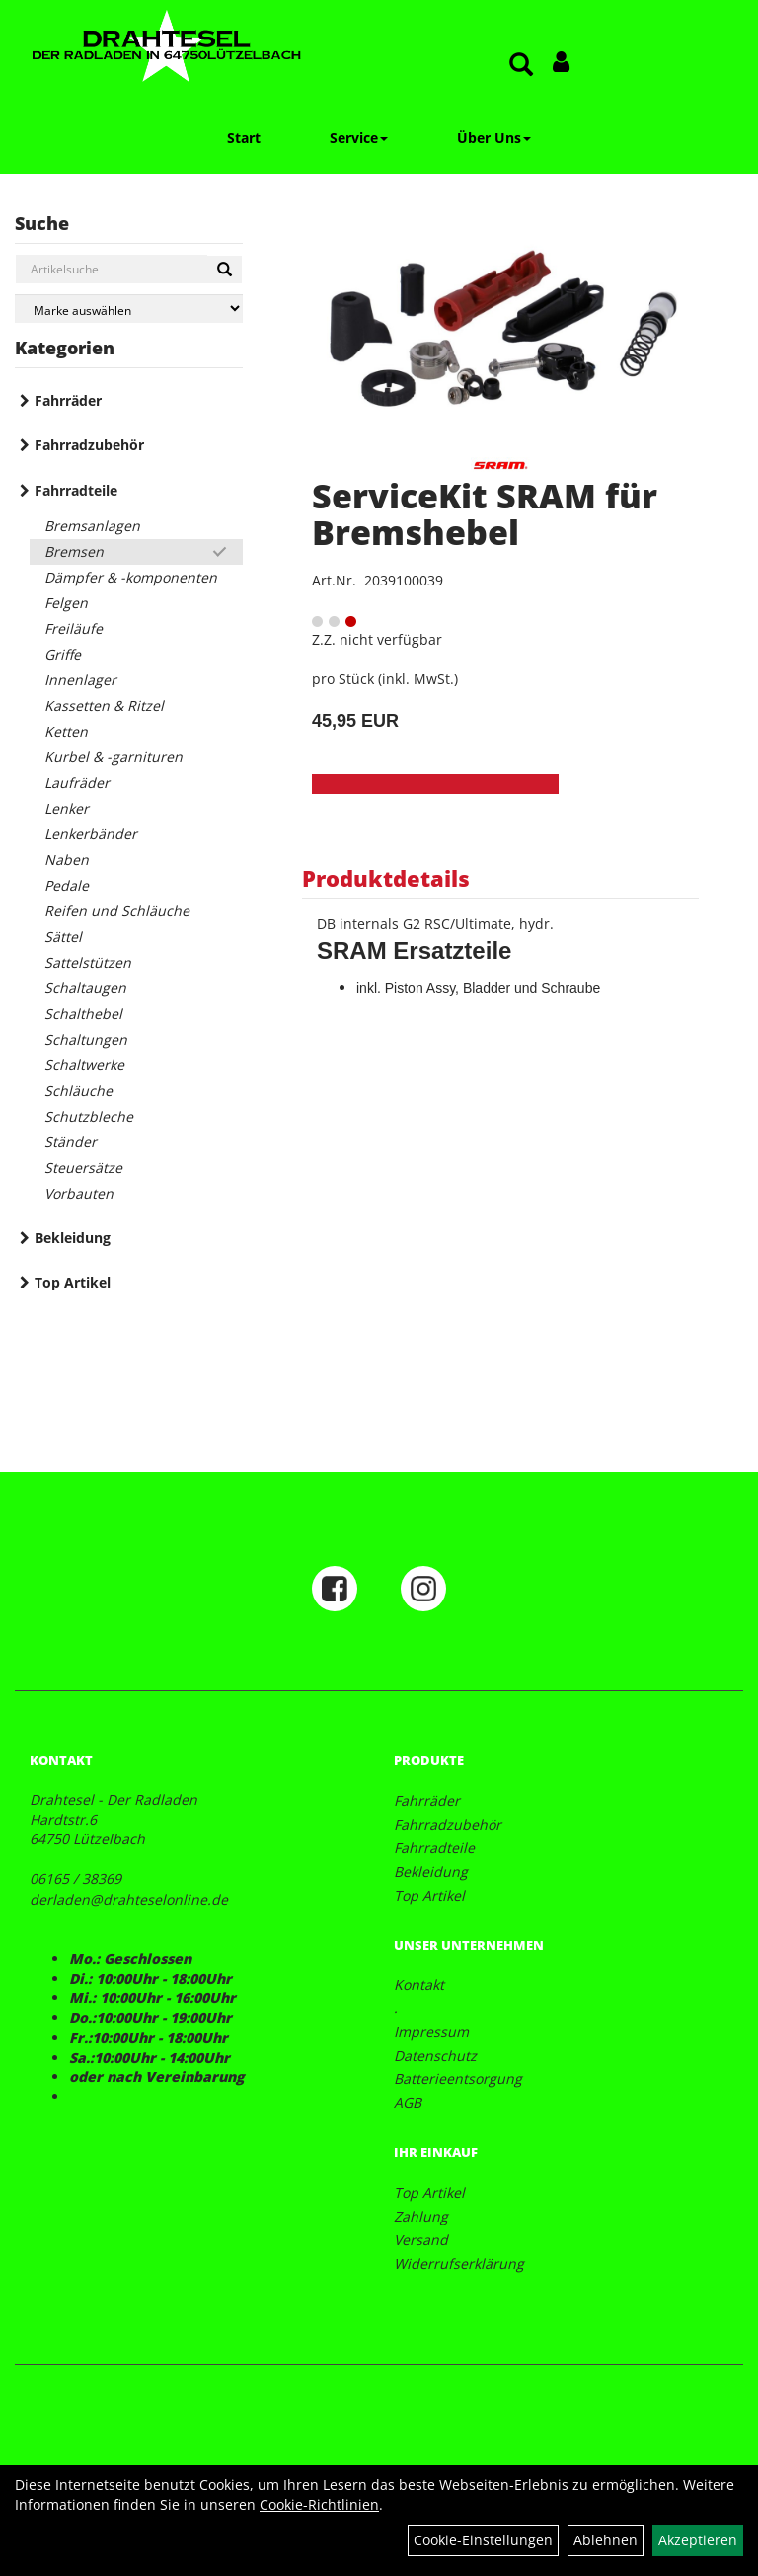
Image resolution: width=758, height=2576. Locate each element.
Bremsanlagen (92, 525)
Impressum (431, 2031)
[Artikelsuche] (521, 65)
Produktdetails (386, 878)
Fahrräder (68, 400)
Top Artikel (73, 1282)
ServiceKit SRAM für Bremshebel (484, 514)
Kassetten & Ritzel (104, 705)
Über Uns (494, 137)
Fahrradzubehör (89, 444)
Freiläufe (73, 628)
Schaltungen (85, 1039)
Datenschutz (435, 2055)
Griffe (62, 654)
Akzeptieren (697, 2540)
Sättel (63, 936)
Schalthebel (83, 1013)
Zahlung (421, 2216)
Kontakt (419, 1984)
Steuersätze (83, 1167)
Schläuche (78, 1090)
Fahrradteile (76, 490)
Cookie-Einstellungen (483, 2540)
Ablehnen (605, 2540)
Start (244, 137)
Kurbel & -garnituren (113, 756)
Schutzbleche (88, 1116)
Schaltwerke (84, 1064)
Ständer (70, 1141)
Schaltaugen (85, 987)
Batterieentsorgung (458, 2078)
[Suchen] (224, 269)
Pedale (66, 885)
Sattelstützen (87, 962)
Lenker (66, 808)
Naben (66, 859)
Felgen (66, 602)
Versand (421, 2239)
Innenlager (80, 679)
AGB (407, 2102)
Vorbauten (79, 1193)
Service (359, 137)
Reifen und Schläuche (117, 910)
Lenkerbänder (90, 833)
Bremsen (74, 551)
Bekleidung (73, 1237)
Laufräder (77, 782)
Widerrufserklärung (459, 2263)
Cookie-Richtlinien (319, 2504)
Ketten (66, 731)
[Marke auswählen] (129, 308)
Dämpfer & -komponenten (130, 577)
